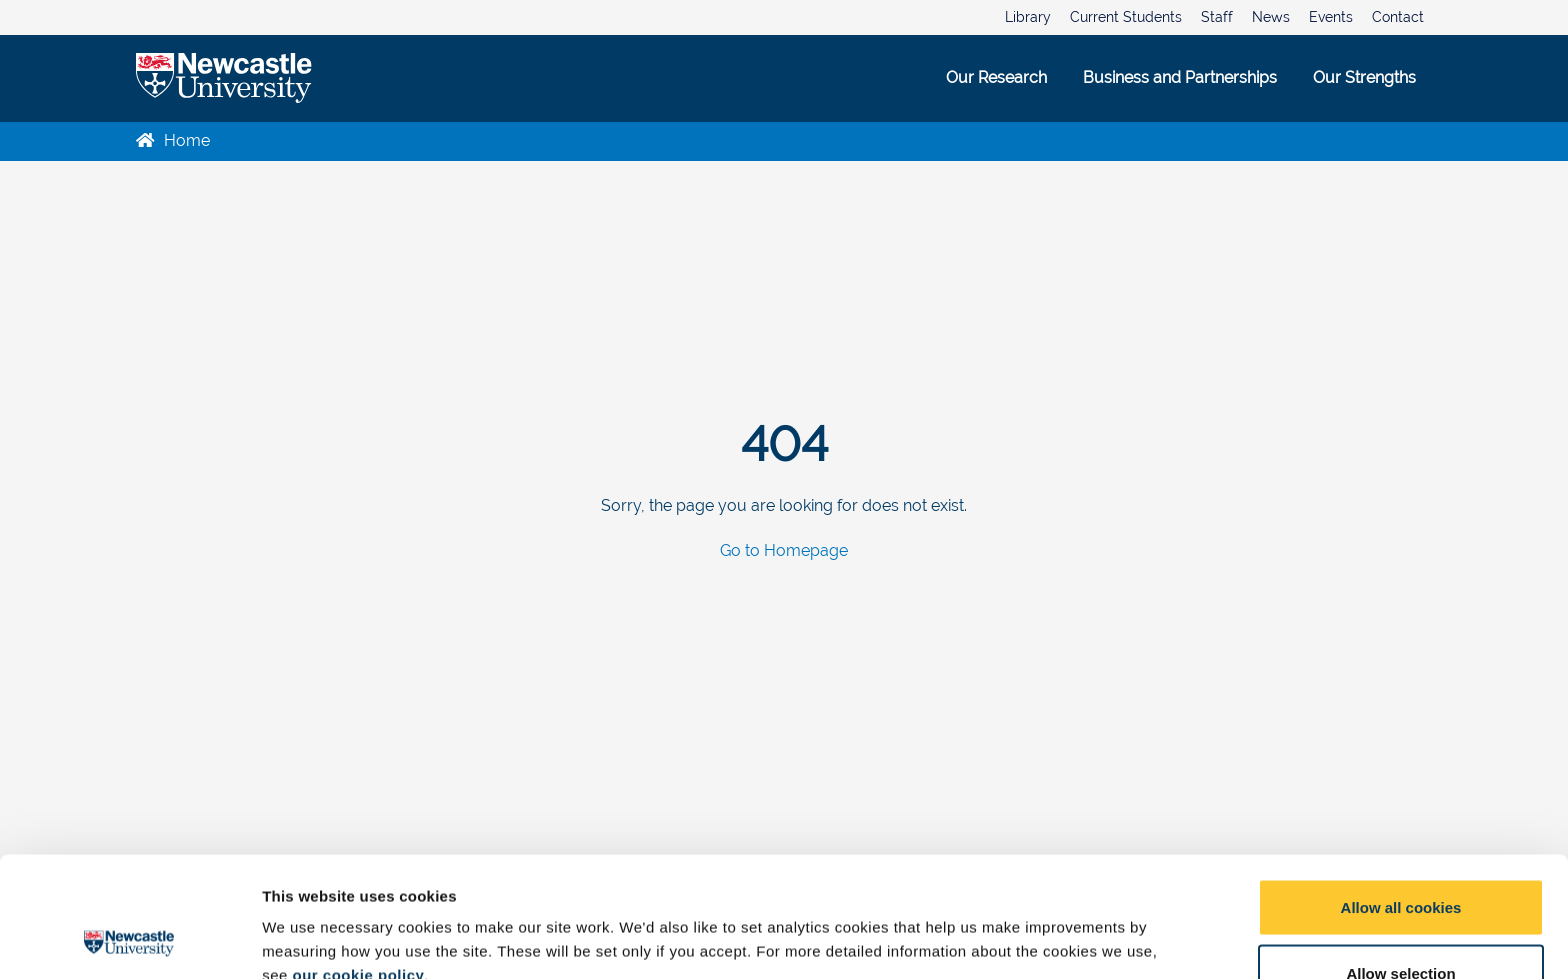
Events (1331, 17)
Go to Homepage (784, 551)
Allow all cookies (1401, 794)
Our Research (996, 77)
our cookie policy (358, 862)
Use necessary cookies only (1401, 925)
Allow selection (1400, 860)
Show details (1049, 927)
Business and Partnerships (1180, 77)
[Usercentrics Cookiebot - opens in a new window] (129, 940)
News (1271, 17)
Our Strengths (1364, 77)
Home (173, 140)
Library (1028, 17)
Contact (1398, 17)
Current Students (1126, 17)
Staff (1217, 17)
